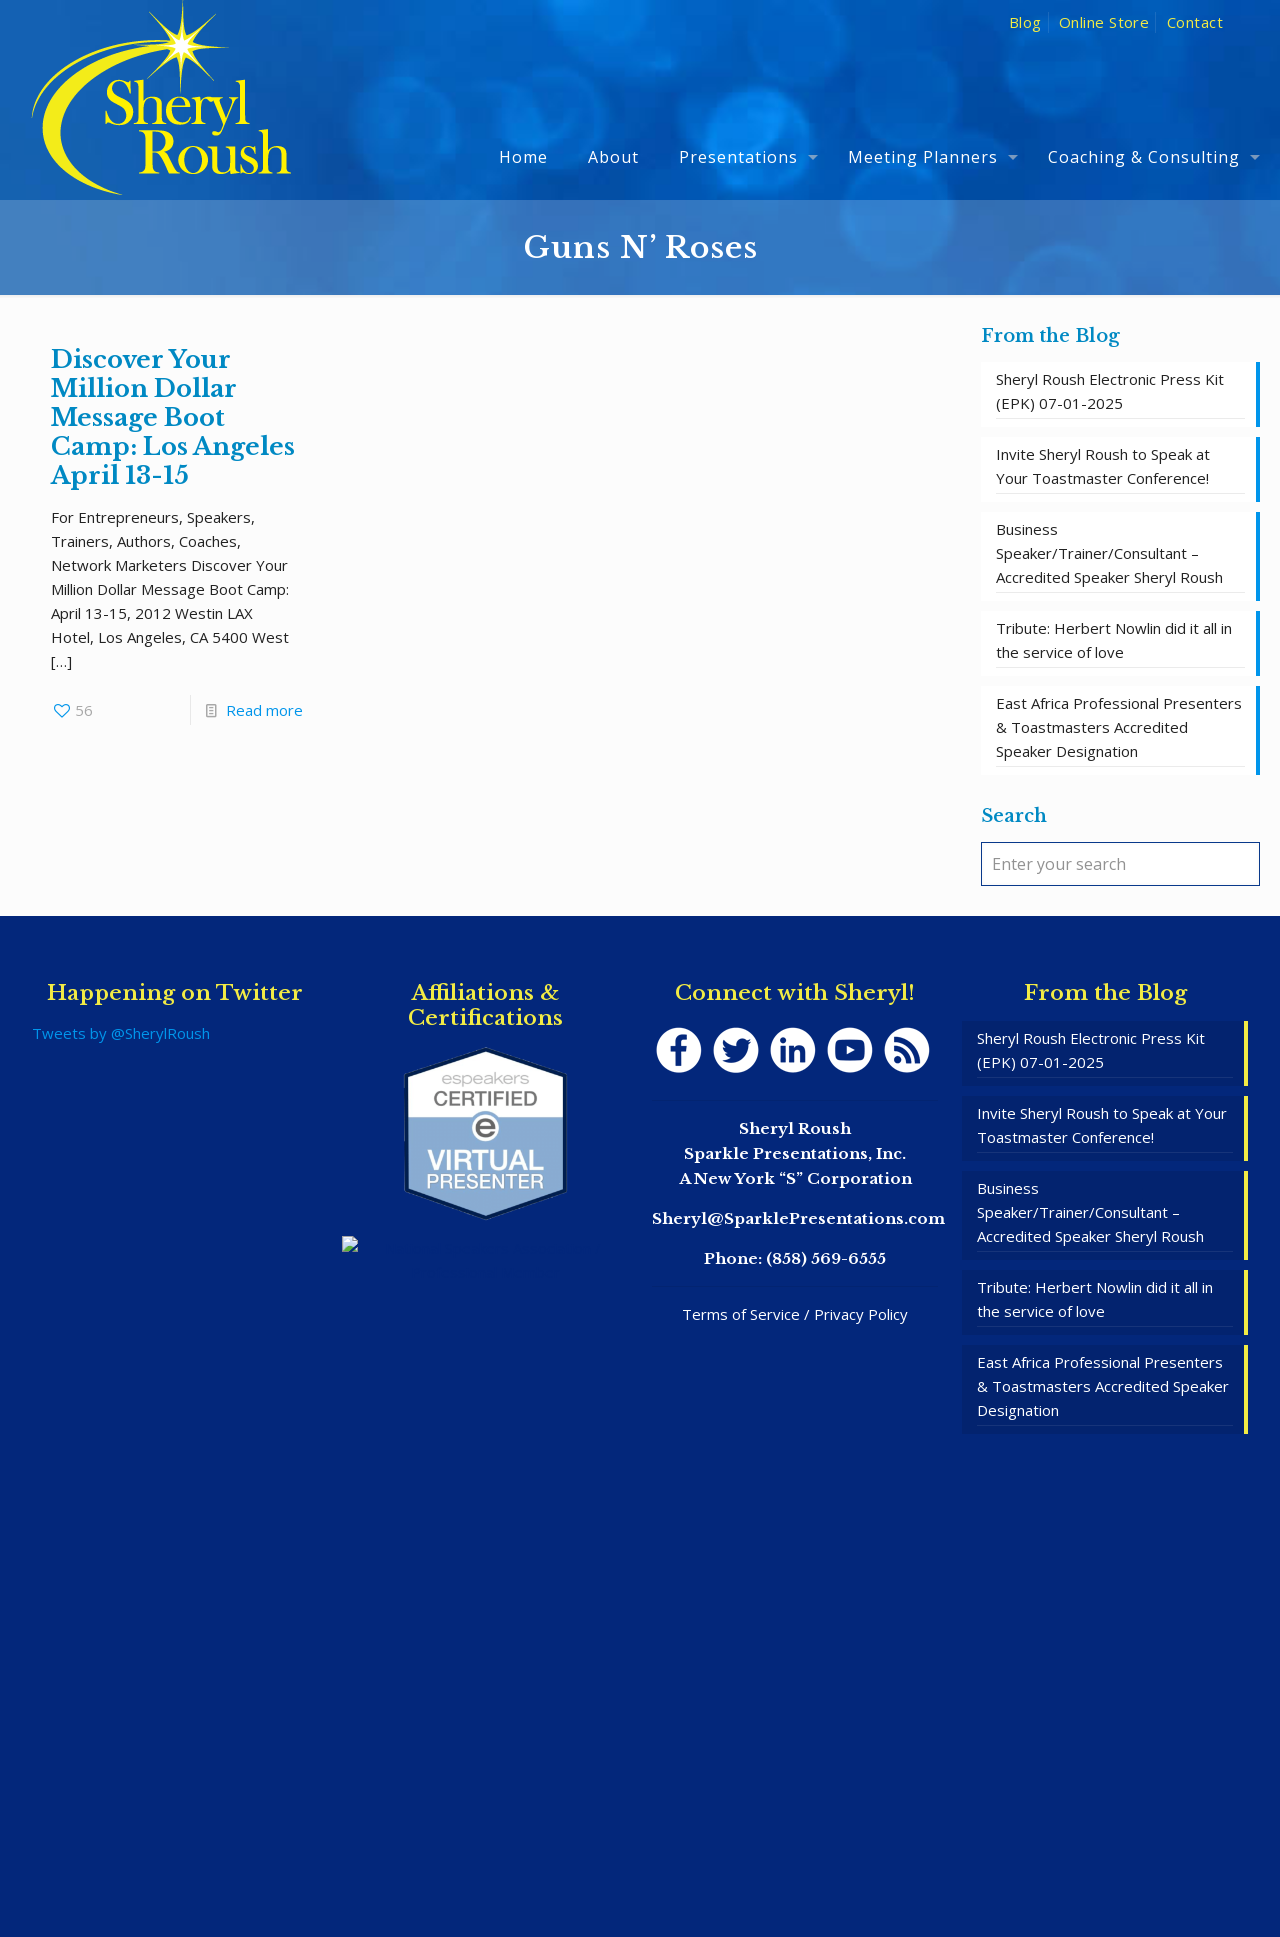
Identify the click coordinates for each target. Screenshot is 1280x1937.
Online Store (1104, 22)
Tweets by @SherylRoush (121, 1033)
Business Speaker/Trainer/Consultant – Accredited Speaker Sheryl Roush (1109, 553)
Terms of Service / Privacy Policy (795, 1314)
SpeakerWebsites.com (682, 1865)
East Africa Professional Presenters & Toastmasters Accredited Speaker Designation (1119, 727)
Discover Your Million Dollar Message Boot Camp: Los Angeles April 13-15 (173, 417)
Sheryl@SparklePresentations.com (798, 1218)
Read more (264, 710)
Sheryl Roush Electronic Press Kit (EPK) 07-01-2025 (1110, 391)
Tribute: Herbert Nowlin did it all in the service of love (1114, 640)
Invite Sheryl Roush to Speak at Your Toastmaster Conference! (1103, 466)
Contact (1195, 22)
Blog (1025, 22)
